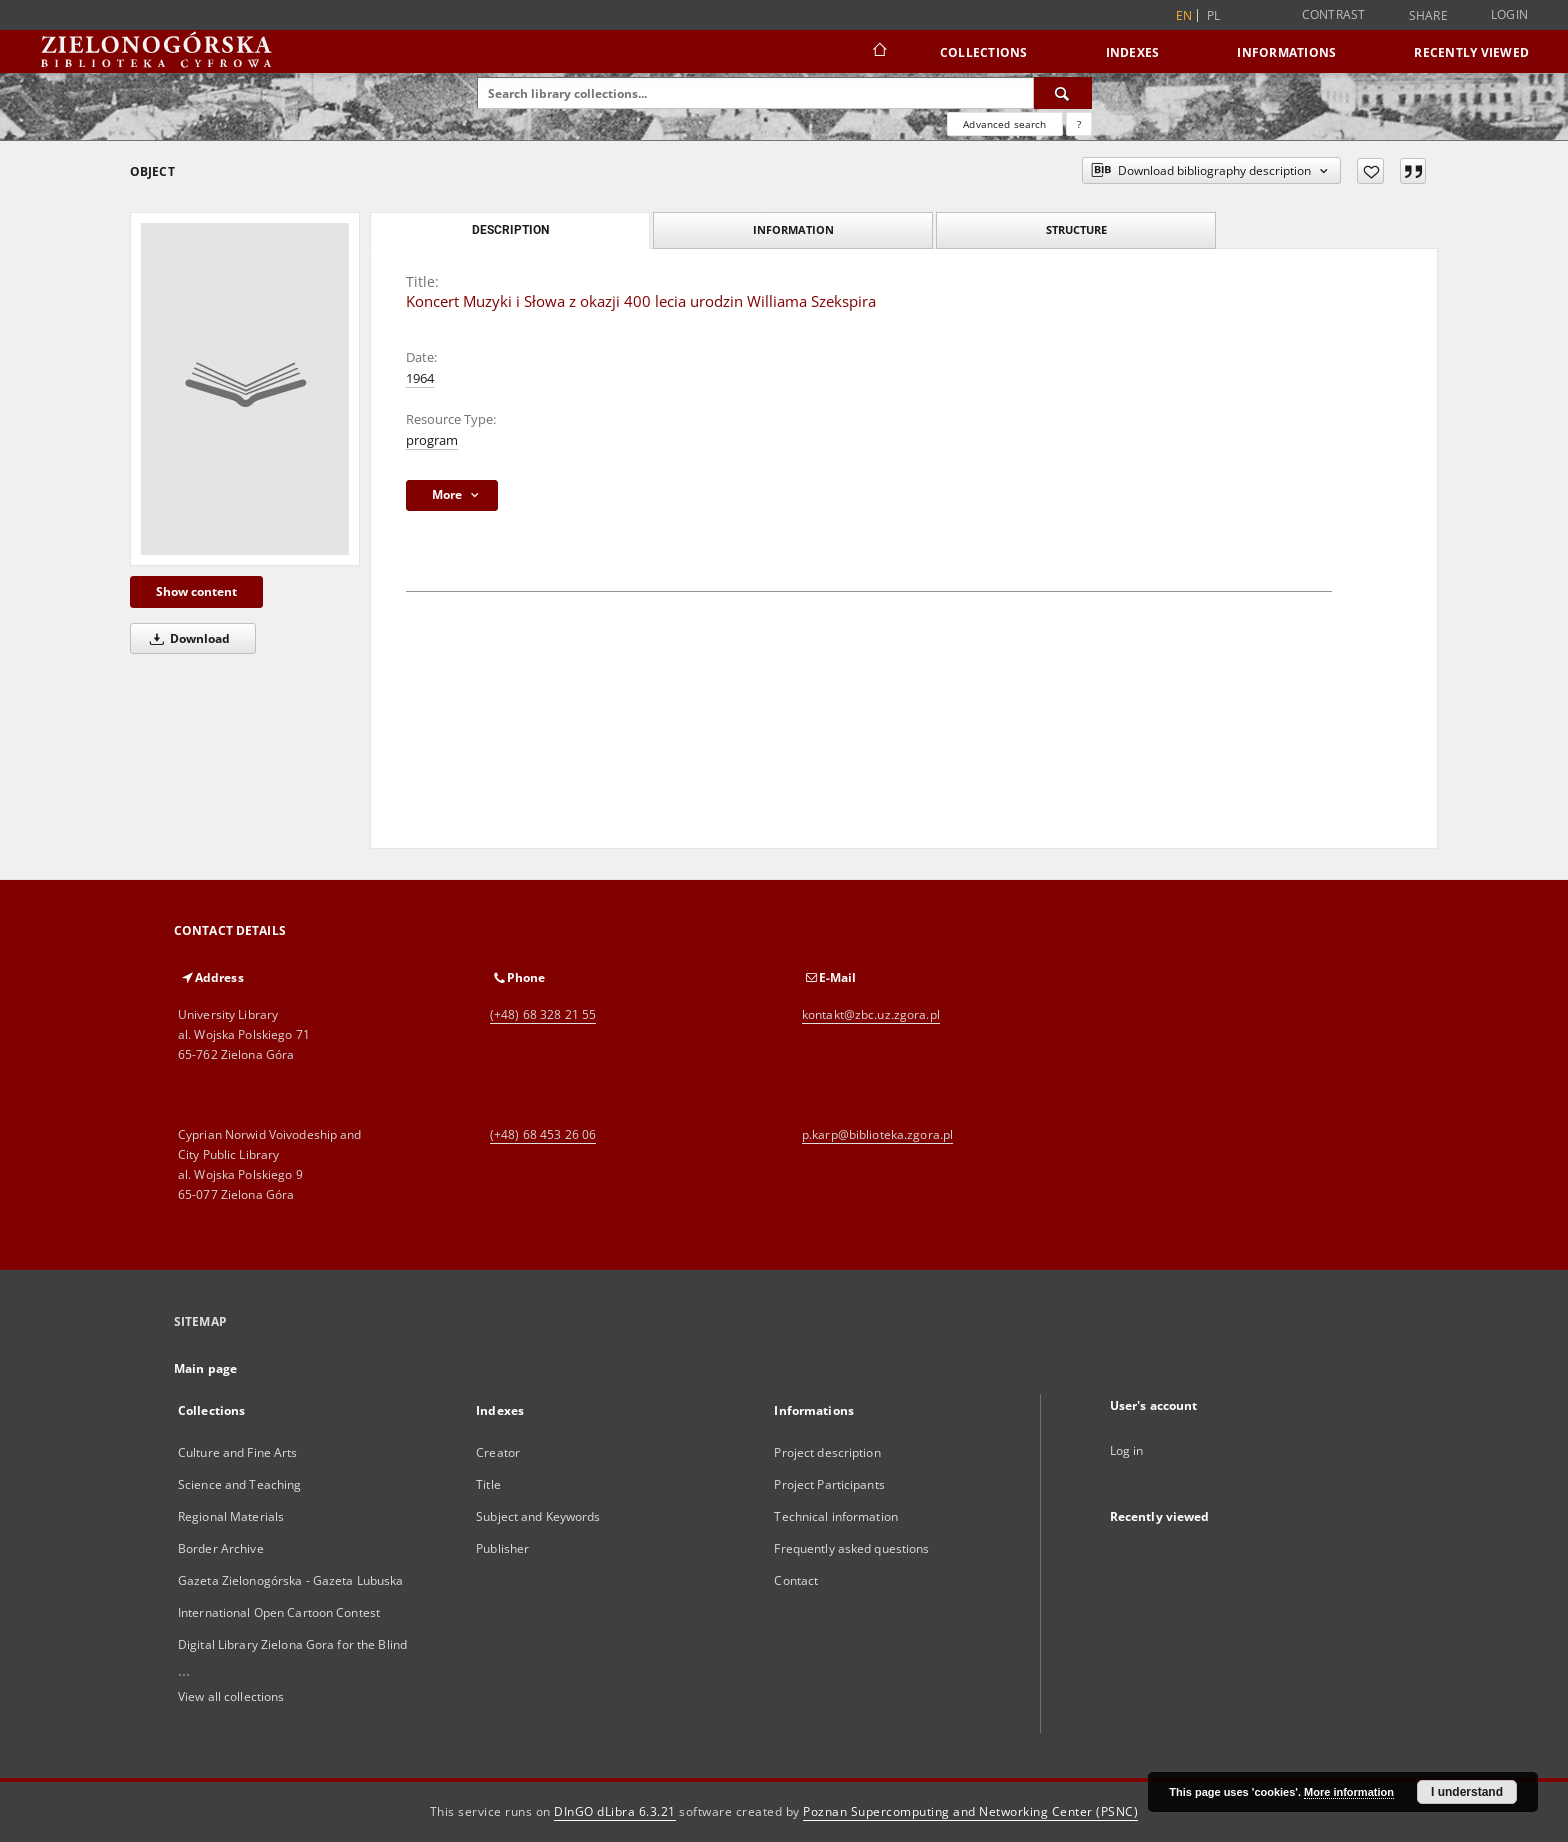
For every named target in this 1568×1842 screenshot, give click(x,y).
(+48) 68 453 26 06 (543, 1134)
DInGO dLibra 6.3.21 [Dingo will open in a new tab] (615, 1811)
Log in (1127, 1450)
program (432, 440)
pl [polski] (1214, 15)
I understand (1467, 1792)
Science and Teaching (239, 1484)
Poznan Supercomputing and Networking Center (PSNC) (970, 1811)
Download (186, 638)
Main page (205, 1368)
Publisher (502, 1548)
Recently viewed (1471, 52)
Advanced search (1004, 124)
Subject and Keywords (538, 1516)
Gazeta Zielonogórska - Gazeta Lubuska (290, 1580)
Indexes (1133, 52)
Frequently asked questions (851, 1548)
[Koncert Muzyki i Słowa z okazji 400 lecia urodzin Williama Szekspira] (245, 389)
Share (1428, 16)
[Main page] (878, 52)
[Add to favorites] (1370, 171)
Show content (196, 591)
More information (1349, 1792)
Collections (984, 52)
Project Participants (829, 1484)
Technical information (836, 1516)
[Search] (1063, 93)
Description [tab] (510, 230)
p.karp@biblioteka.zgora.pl (877, 1134)
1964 (420, 378)
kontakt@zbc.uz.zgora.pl (871, 1014)
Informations (1286, 52)
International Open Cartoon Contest (279, 1612)
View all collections (231, 1696)
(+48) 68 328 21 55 (543, 1014)
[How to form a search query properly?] (1079, 124)
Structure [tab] (1076, 229)
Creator (498, 1452)
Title (488, 1484)
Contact (796, 1580)
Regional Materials (231, 1516)
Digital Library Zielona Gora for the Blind (292, 1644)
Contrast (1334, 14)
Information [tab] (793, 229)
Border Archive (221, 1548)
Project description (827, 1452)
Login (1509, 14)
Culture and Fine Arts (238, 1452)
